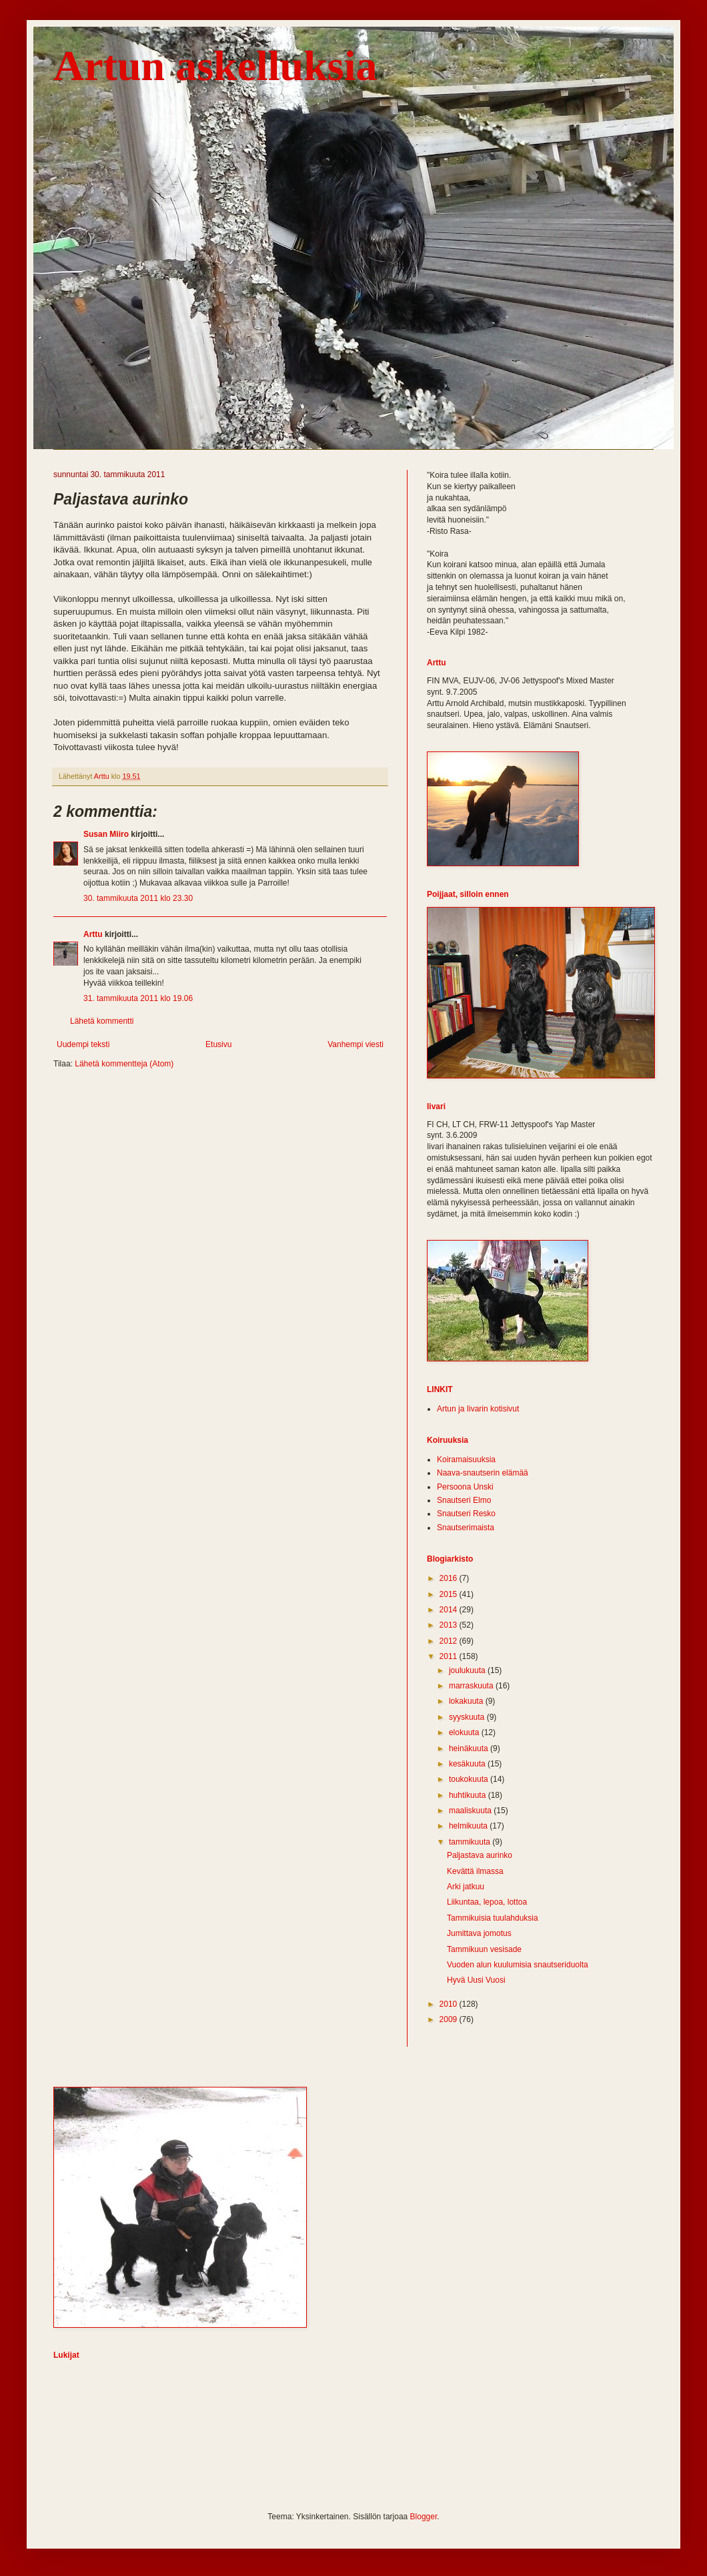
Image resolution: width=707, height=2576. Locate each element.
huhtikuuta (468, 1795)
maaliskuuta (471, 1810)
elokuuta (465, 1732)
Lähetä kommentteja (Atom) (124, 1063)
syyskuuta (468, 1717)
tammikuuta (470, 1842)
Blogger (424, 2516)
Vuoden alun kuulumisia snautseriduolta (517, 1964)
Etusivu (218, 1044)
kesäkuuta (468, 1763)
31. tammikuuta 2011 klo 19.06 (138, 998)
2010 (450, 2004)
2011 (450, 1656)
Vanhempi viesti (355, 1044)
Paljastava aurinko (479, 1855)
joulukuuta (468, 1670)
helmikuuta (469, 1826)
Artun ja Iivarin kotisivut (478, 1408)
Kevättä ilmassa (475, 1871)
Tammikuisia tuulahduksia (492, 1918)
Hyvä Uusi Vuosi (476, 1980)
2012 (450, 1641)
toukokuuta (469, 1779)
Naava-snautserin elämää (482, 1473)
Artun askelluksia (215, 65)
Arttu (93, 934)
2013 (450, 1625)
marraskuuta (472, 1685)
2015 (450, 1594)
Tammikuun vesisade (484, 1949)
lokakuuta (467, 1701)
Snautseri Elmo (464, 1500)
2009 (450, 2019)
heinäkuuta (469, 1748)
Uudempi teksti (83, 1044)
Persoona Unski (465, 1487)
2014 (450, 1609)
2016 (450, 1578)
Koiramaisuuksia (466, 1459)
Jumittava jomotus (479, 1933)
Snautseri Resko (466, 1513)
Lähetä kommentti (101, 1021)
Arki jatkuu (465, 1886)
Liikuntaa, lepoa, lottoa (487, 1902)
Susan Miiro (106, 834)
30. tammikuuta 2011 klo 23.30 (138, 898)
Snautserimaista (465, 1527)
